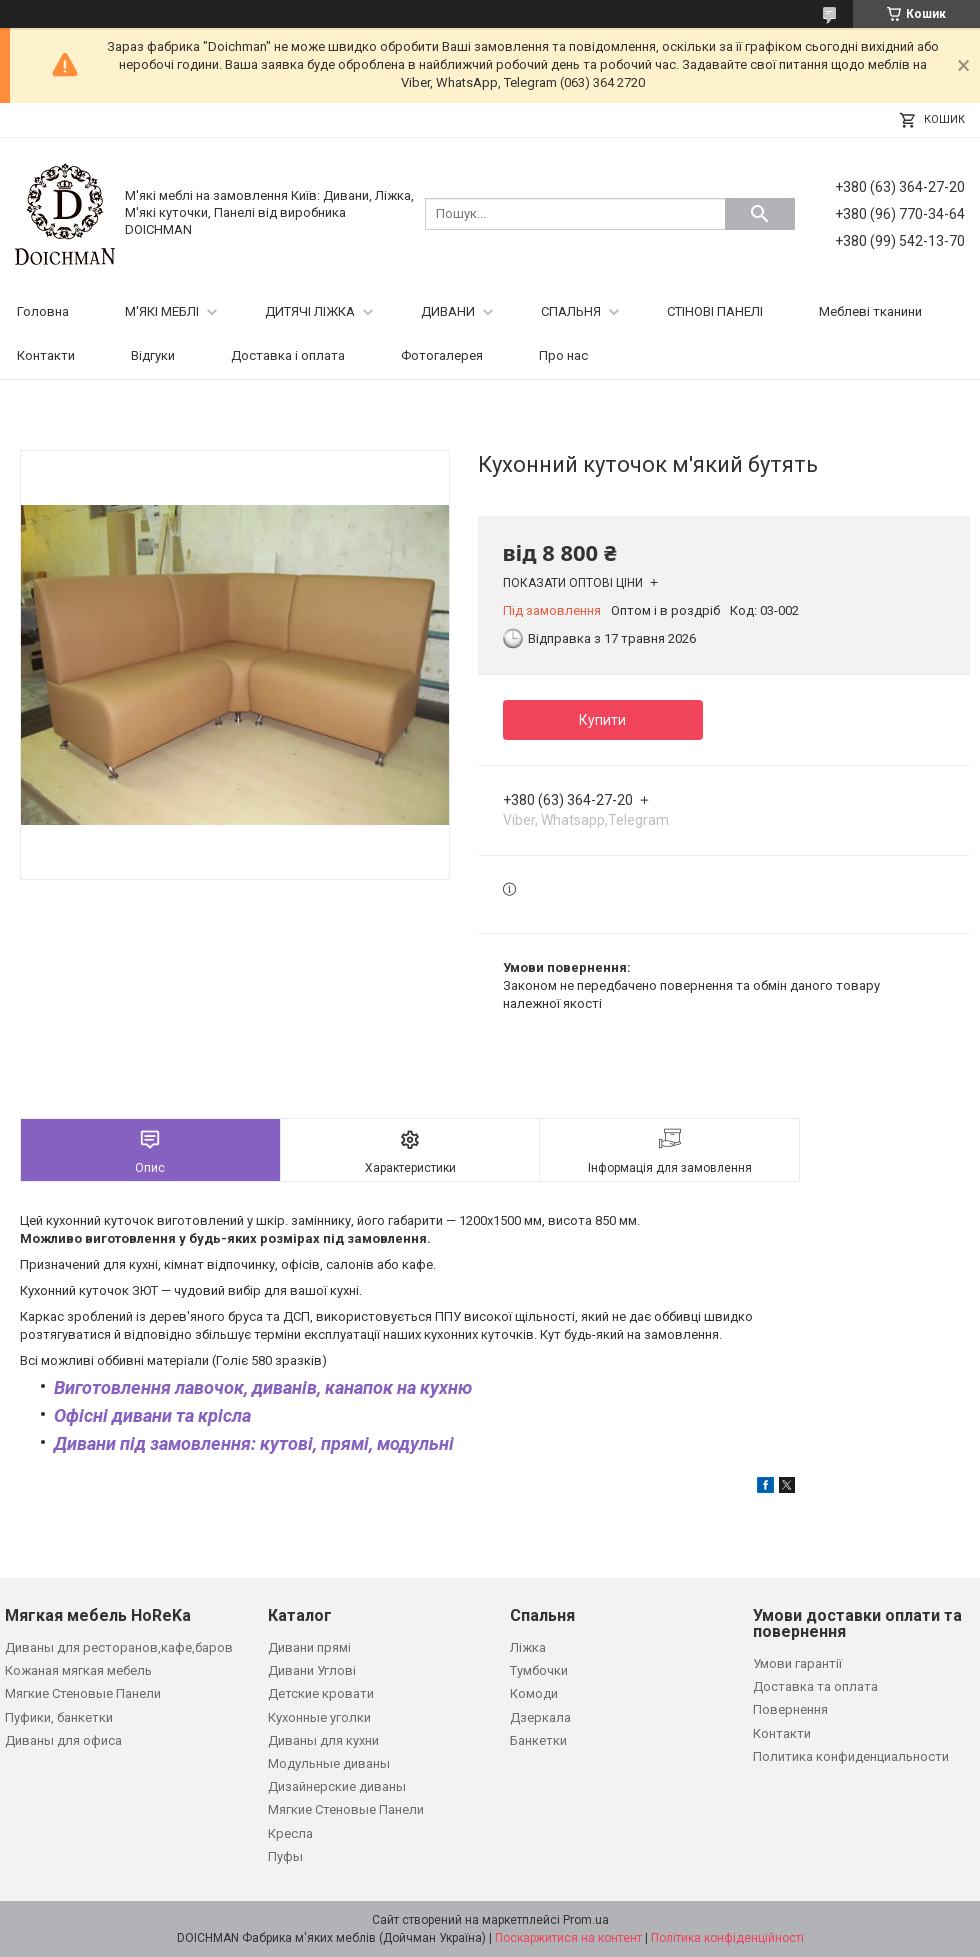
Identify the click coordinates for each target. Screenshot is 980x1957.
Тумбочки (539, 1670)
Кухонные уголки (319, 1717)
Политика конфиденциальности (851, 1756)
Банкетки (538, 1740)
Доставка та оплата (815, 1686)
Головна (43, 311)
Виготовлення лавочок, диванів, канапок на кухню (263, 1387)
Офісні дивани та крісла (152, 1415)
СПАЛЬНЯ (571, 311)
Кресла (290, 1833)
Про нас (563, 355)
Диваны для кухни (323, 1740)
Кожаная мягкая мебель (78, 1670)
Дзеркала (540, 1717)
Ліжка (528, 1647)
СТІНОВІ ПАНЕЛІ (715, 311)
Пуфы (285, 1856)
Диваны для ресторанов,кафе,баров (119, 1647)
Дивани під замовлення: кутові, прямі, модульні (254, 1443)
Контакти (46, 355)
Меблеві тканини (870, 311)
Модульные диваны (329, 1763)
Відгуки (153, 355)
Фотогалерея (442, 355)
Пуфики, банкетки (59, 1717)
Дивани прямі (309, 1647)
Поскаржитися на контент (568, 1938)
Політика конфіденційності (727, 1938)
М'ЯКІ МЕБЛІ (162, 311)
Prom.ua (586, 1920)
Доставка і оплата (288, 355)
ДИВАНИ (448, 311)
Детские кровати (321, 1693)
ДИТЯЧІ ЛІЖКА (310, 311)
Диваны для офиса (63, 1740)
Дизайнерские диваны (337, 1786)
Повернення (790, 1709)
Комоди (534, 1693)
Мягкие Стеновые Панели (83, 1693)
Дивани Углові (312, 1670)
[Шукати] (760, 214)
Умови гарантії (797, 1663)
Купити (602, 720)
